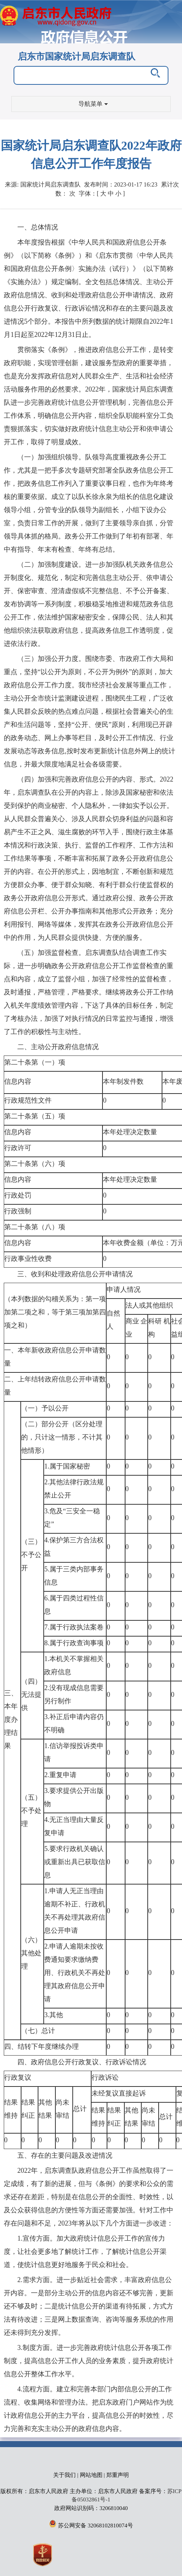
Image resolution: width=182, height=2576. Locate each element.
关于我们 (64, 2475)
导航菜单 (93, 104)
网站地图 (91, 2475)
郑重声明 (117, 2475)
